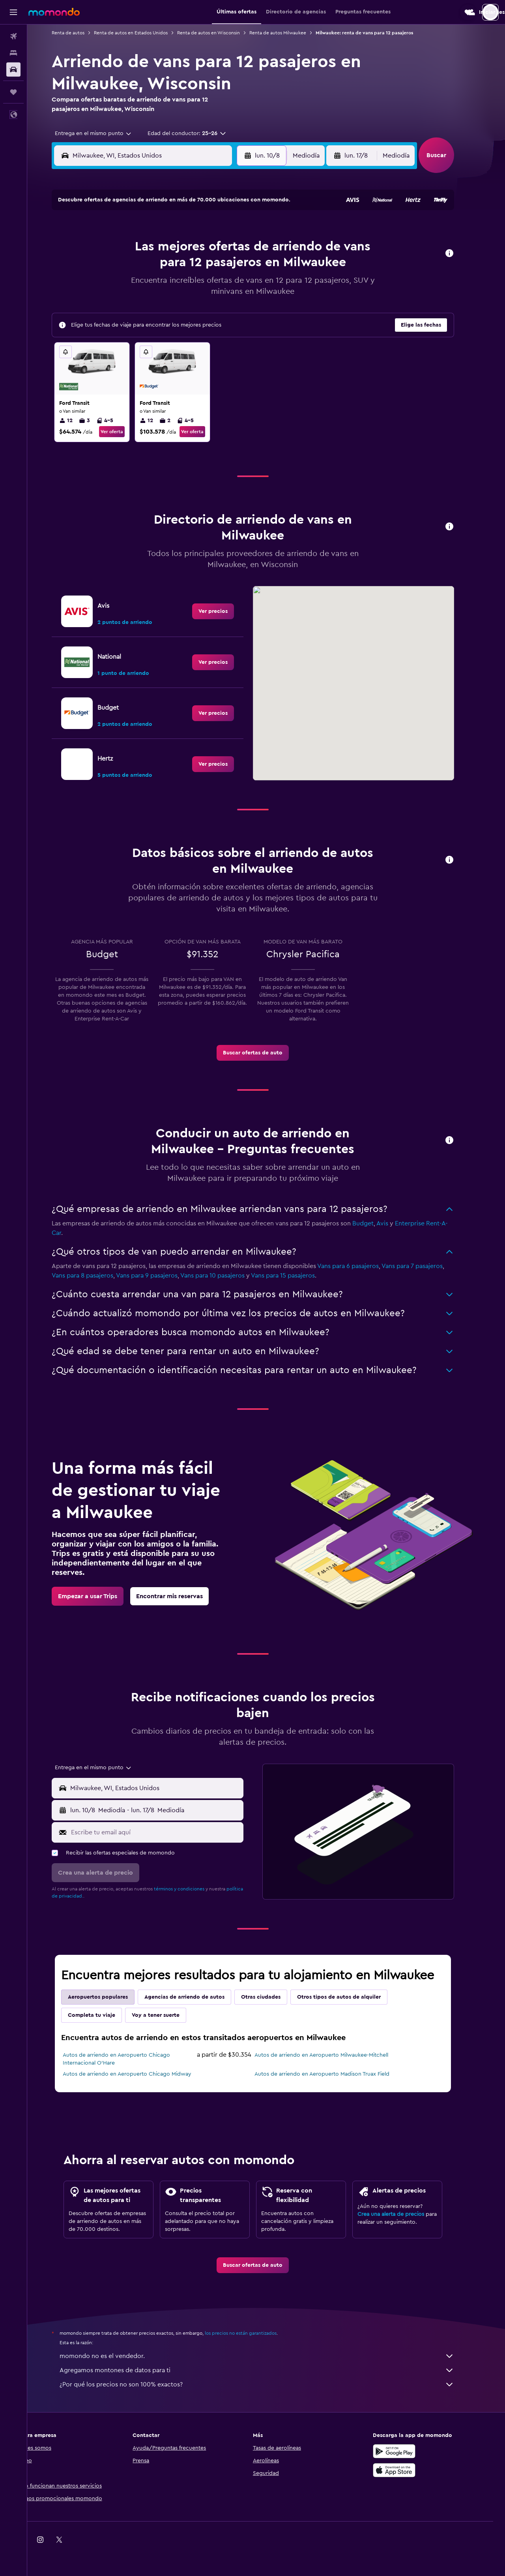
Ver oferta (125, 431)
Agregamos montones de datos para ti (270, 2370)
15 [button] (221, 267)
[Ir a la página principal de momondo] (54, 12)
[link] (226, 611)
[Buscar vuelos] (13, 36)
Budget (376, 1223)
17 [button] (126, 286)
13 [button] (183, 267)
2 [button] (239, 229)
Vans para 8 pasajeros (96, 1275)
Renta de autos (81, 32)
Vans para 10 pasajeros (226, 1275)
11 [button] (144, 267)
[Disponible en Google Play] (408, 2451)
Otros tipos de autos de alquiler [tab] (352, 1997)
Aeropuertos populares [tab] (111, 1997)
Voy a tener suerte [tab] (169, 2015)
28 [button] (201, 305)
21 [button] (202, 286)
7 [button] (201, 248)
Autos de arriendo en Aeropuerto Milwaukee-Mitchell (335, 2055)
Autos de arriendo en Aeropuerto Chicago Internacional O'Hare (129, 2059)
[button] (13, 12)
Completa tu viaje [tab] (105, 2015)
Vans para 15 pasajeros (296, 1275)
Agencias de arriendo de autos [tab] (198, 1997)
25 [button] (144, 305)
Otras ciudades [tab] (274, 1997)
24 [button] (125, 305)
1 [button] (220, 229)
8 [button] (221, 248)
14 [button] (202, 267)
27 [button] (183, 305)
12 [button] (164, 267)
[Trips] (13, 92)
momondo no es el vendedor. (270, 2356)
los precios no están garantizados (254, 2333)
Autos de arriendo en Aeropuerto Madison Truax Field (335, 2074)
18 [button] (145, 286)
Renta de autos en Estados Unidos (144, 32)
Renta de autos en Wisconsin (222, 32)
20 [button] (183, 286)
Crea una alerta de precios (404, 2214)
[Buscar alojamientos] (13, 53)
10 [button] (126, 267)
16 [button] (240, 267)
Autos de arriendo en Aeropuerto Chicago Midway (140, 2074)
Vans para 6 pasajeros (361, 1266)
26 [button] (163, 305)
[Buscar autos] (13, 69)
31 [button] (126, 324)
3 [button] (126, 248)
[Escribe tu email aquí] (168, 1832)
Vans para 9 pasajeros (160, 1275)
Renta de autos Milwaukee (291, 32)
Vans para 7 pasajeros (425, 1266)
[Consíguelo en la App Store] (408, 2470)
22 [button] (220, 286)
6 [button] (183, 248)
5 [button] (164, 248)
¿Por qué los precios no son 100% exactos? (270, 2384)
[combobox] (103, 133)
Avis (396, 1223)
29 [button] (220, 305)
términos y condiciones (192, 1888)
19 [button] (164, 286)
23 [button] (239, 286)
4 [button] (145, 248)
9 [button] (239, 248)
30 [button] (239, 305)
